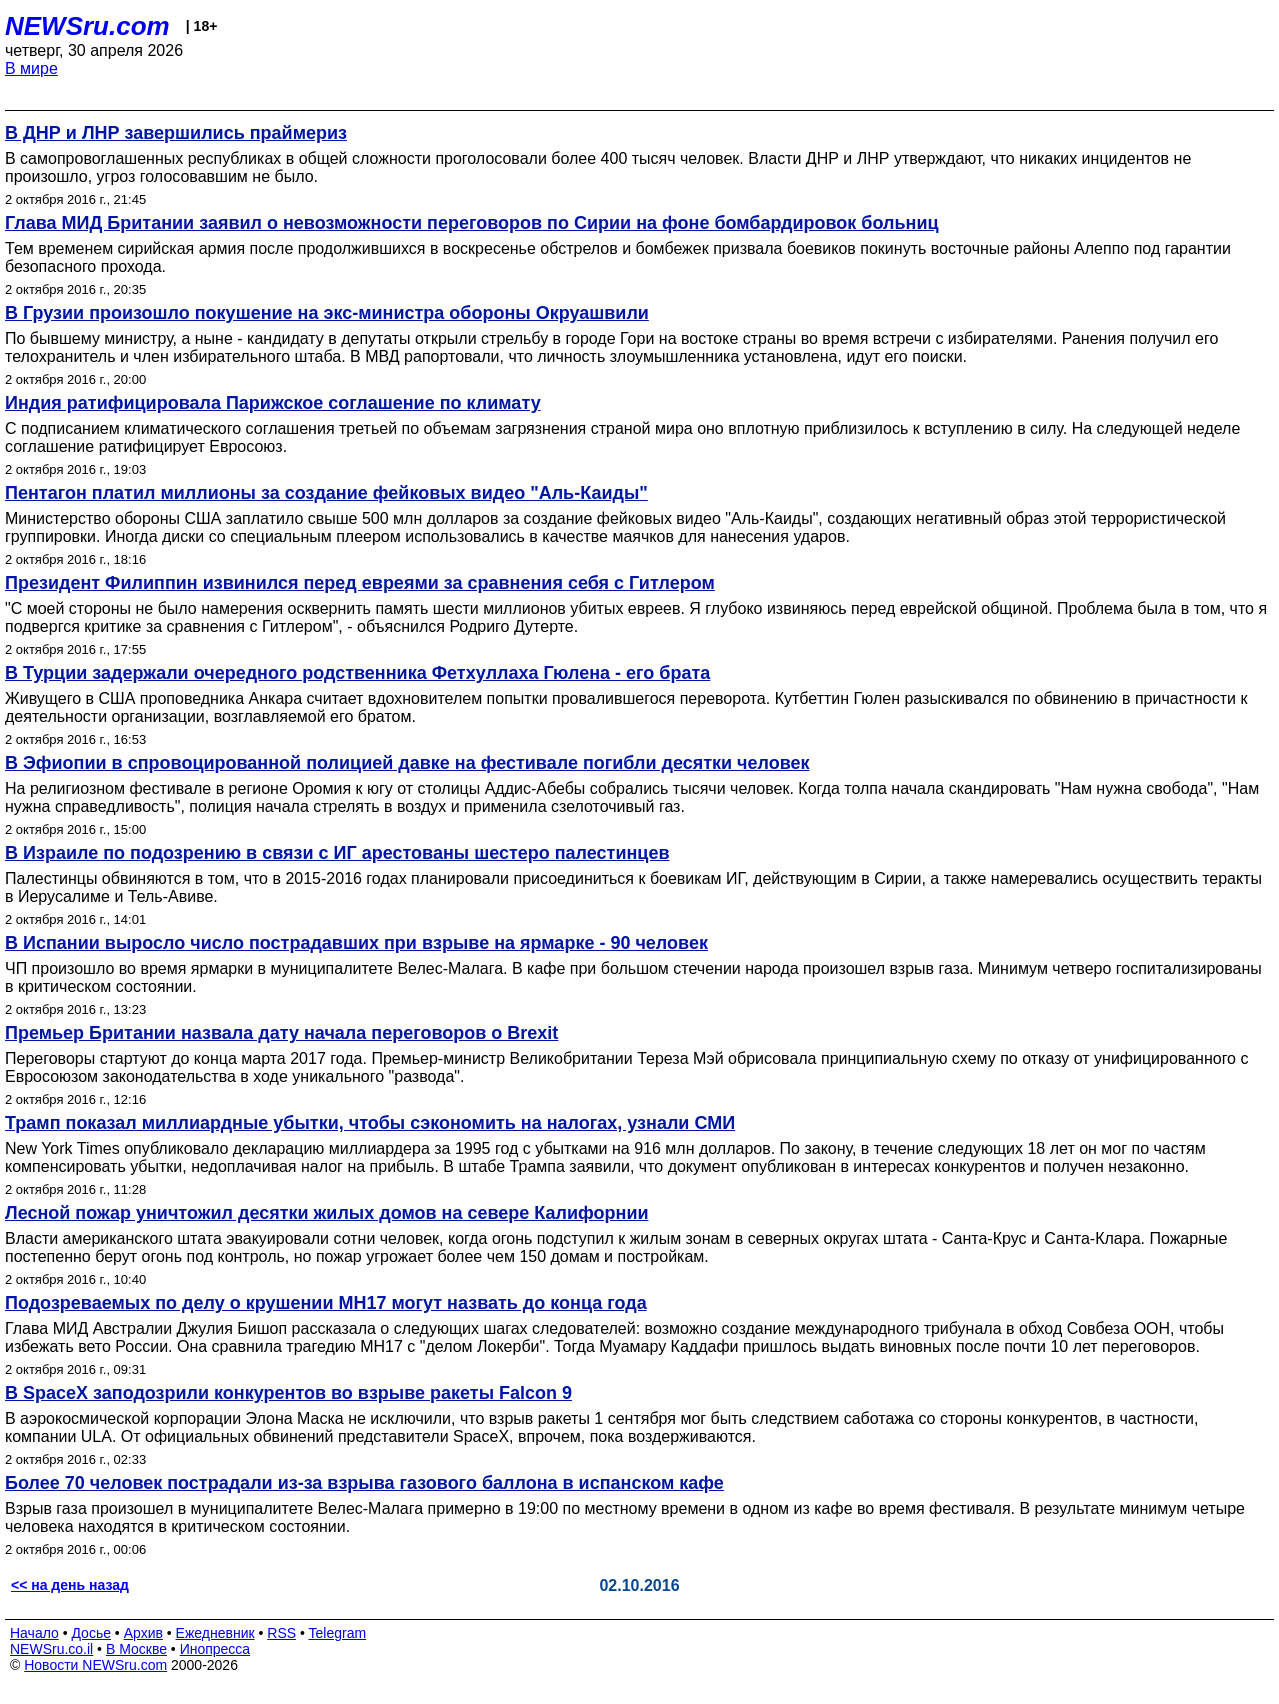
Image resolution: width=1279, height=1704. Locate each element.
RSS (281, 1633)
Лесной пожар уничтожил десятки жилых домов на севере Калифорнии (327, 1213)
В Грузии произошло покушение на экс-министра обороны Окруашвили (327, 313)
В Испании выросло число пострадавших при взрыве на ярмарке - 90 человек (356, 943)
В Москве (136, 1649)
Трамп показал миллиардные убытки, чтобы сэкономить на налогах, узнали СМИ (370, 1123)
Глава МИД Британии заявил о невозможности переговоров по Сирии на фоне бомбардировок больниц (472, 223)
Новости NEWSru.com (95, 1665)
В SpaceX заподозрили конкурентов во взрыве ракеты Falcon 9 (288, 1393)
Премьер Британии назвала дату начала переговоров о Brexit (281, 1033)
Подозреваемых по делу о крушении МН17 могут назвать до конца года (326, 1303)
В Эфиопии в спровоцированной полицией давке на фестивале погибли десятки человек (407, 763)
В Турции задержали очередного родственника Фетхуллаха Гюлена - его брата (357, 673)
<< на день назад (70, 1585)
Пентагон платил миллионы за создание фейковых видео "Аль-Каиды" (326, 493)
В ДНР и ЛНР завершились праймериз (176, 133)
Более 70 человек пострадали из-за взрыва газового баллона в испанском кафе (364, 1483)
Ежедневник (215, 1633)
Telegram (338, 1633)
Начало (34, 1633)
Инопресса (215, 1649)
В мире (31, 68)
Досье (91, 1633)
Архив (143, 1633)
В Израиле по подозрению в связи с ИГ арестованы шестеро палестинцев (337, 853)
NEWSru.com (87, 26)
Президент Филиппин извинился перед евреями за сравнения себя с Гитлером (360, 583)
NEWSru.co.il (51, 1649)
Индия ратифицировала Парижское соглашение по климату (273, 403)
